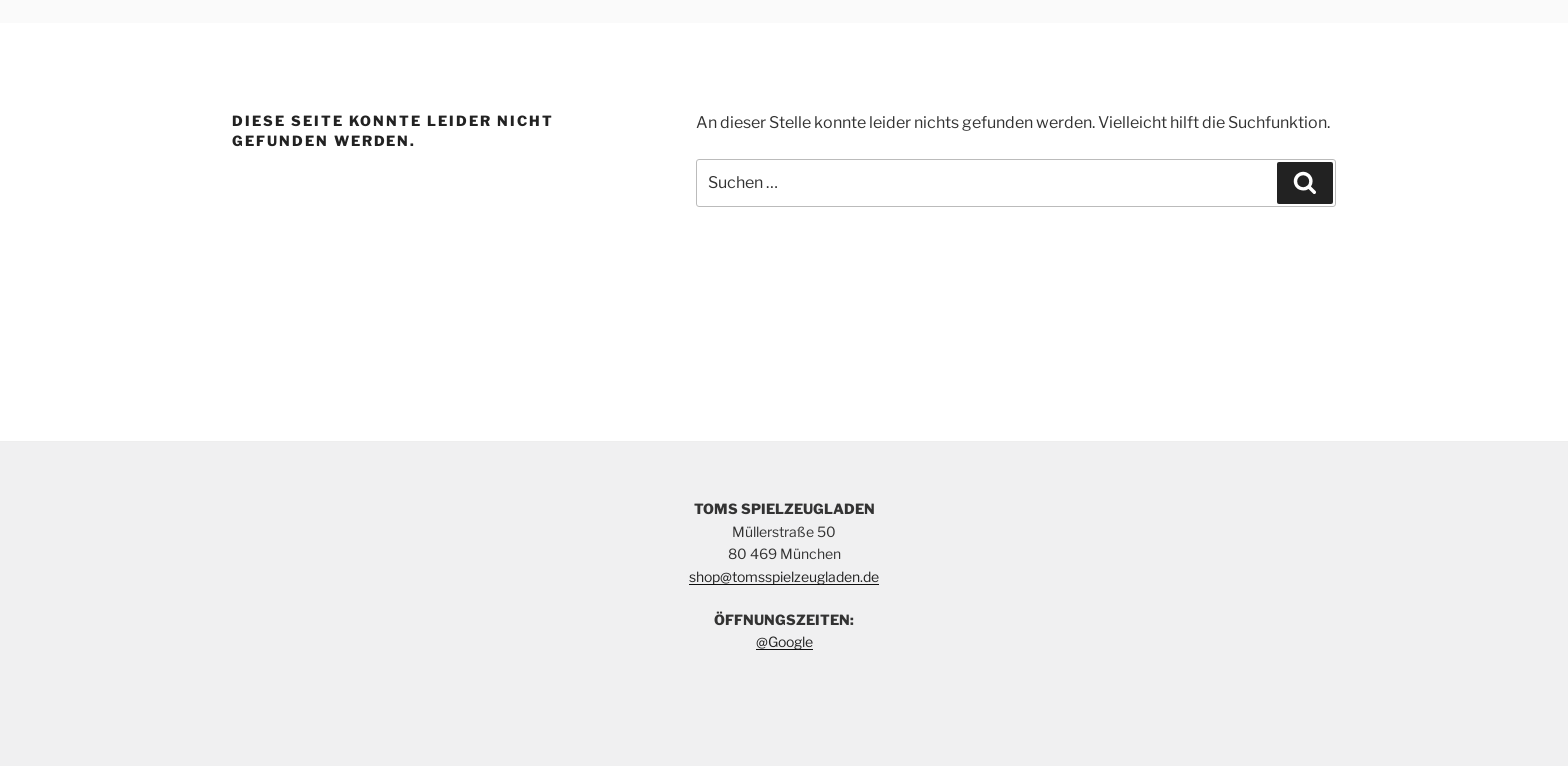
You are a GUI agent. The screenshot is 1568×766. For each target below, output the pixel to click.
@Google (784, 641)
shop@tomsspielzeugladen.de (784, 576)
